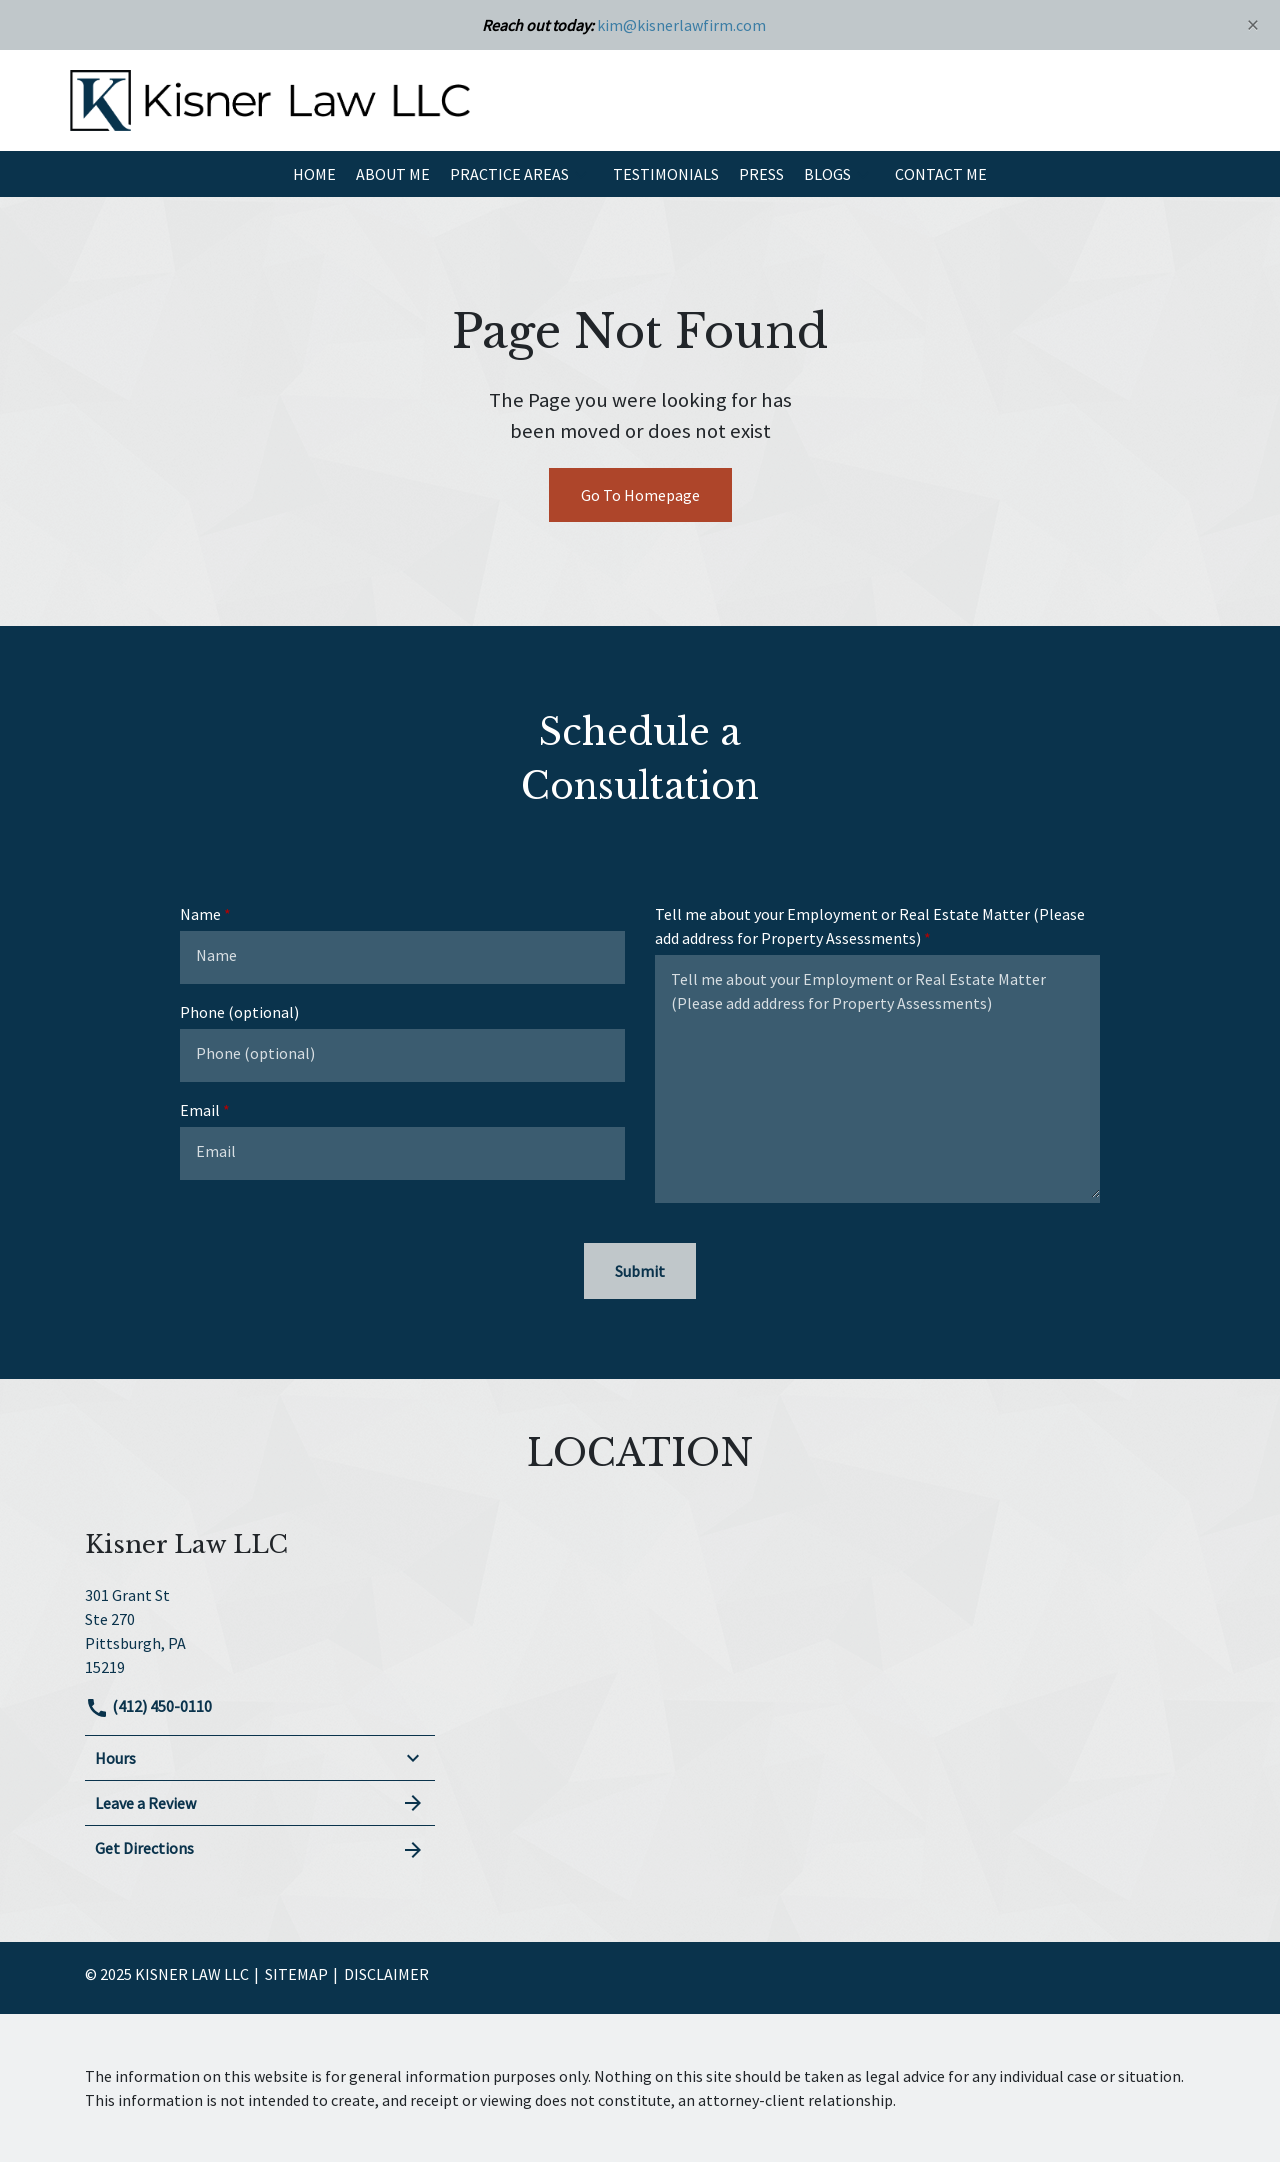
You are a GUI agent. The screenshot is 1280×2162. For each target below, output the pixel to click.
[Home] (314, 174)
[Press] (761, 174)
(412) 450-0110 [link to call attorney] (148, 1706)
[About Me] (393, 174)
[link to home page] (270, 98)
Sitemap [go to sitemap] (296, 1974)
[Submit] (640, 1271)
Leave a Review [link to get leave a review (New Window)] (260, 1803)
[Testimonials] (666, 174)
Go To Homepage (640, 495)
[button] (581, 174)
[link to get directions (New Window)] (260, 1628)
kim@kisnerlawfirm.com (681, 25)
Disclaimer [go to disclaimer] (386, 1974)
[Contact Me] (941, 174)
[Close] (1253, 25)
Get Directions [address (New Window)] (260, 1849)
